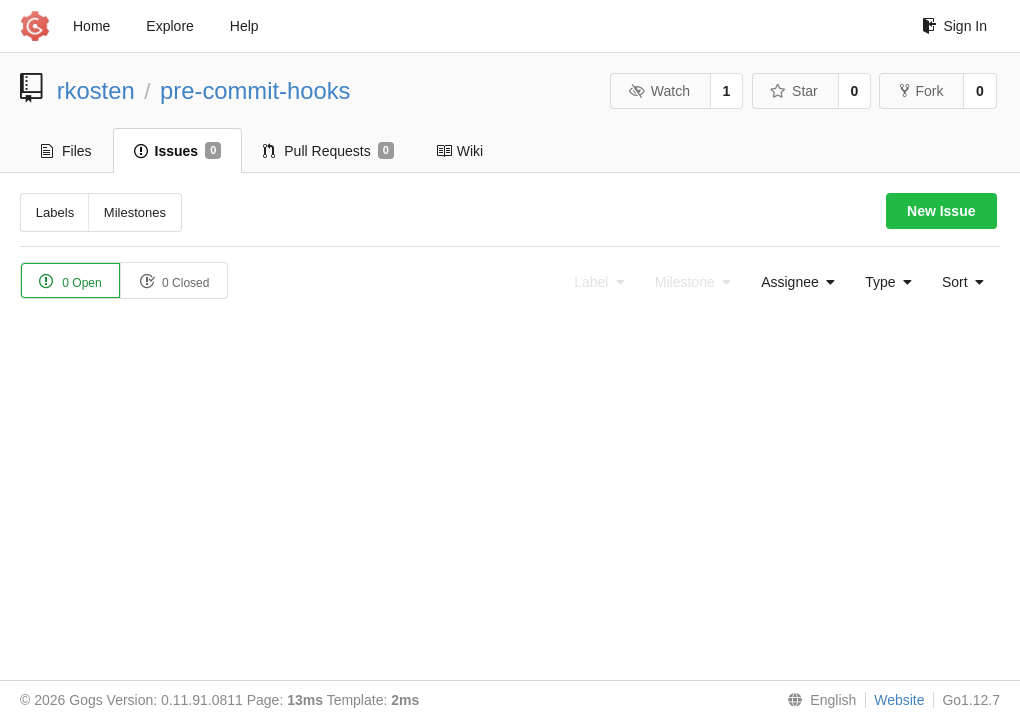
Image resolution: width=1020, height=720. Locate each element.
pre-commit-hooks (255, 90)
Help (244, 26)
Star (794, 91)
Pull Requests (328, 151)
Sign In (954, 26)
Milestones (135, 212)
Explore (169, 26)
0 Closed (174, 281)
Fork (921, 91)
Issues (178, 151)
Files (66, 151)
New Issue (941, 211)
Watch (659, 91)
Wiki (459, 151)
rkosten (96, 90)
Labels (55, 212)
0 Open (70, 281)
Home (91, 26)
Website (899, 700)
